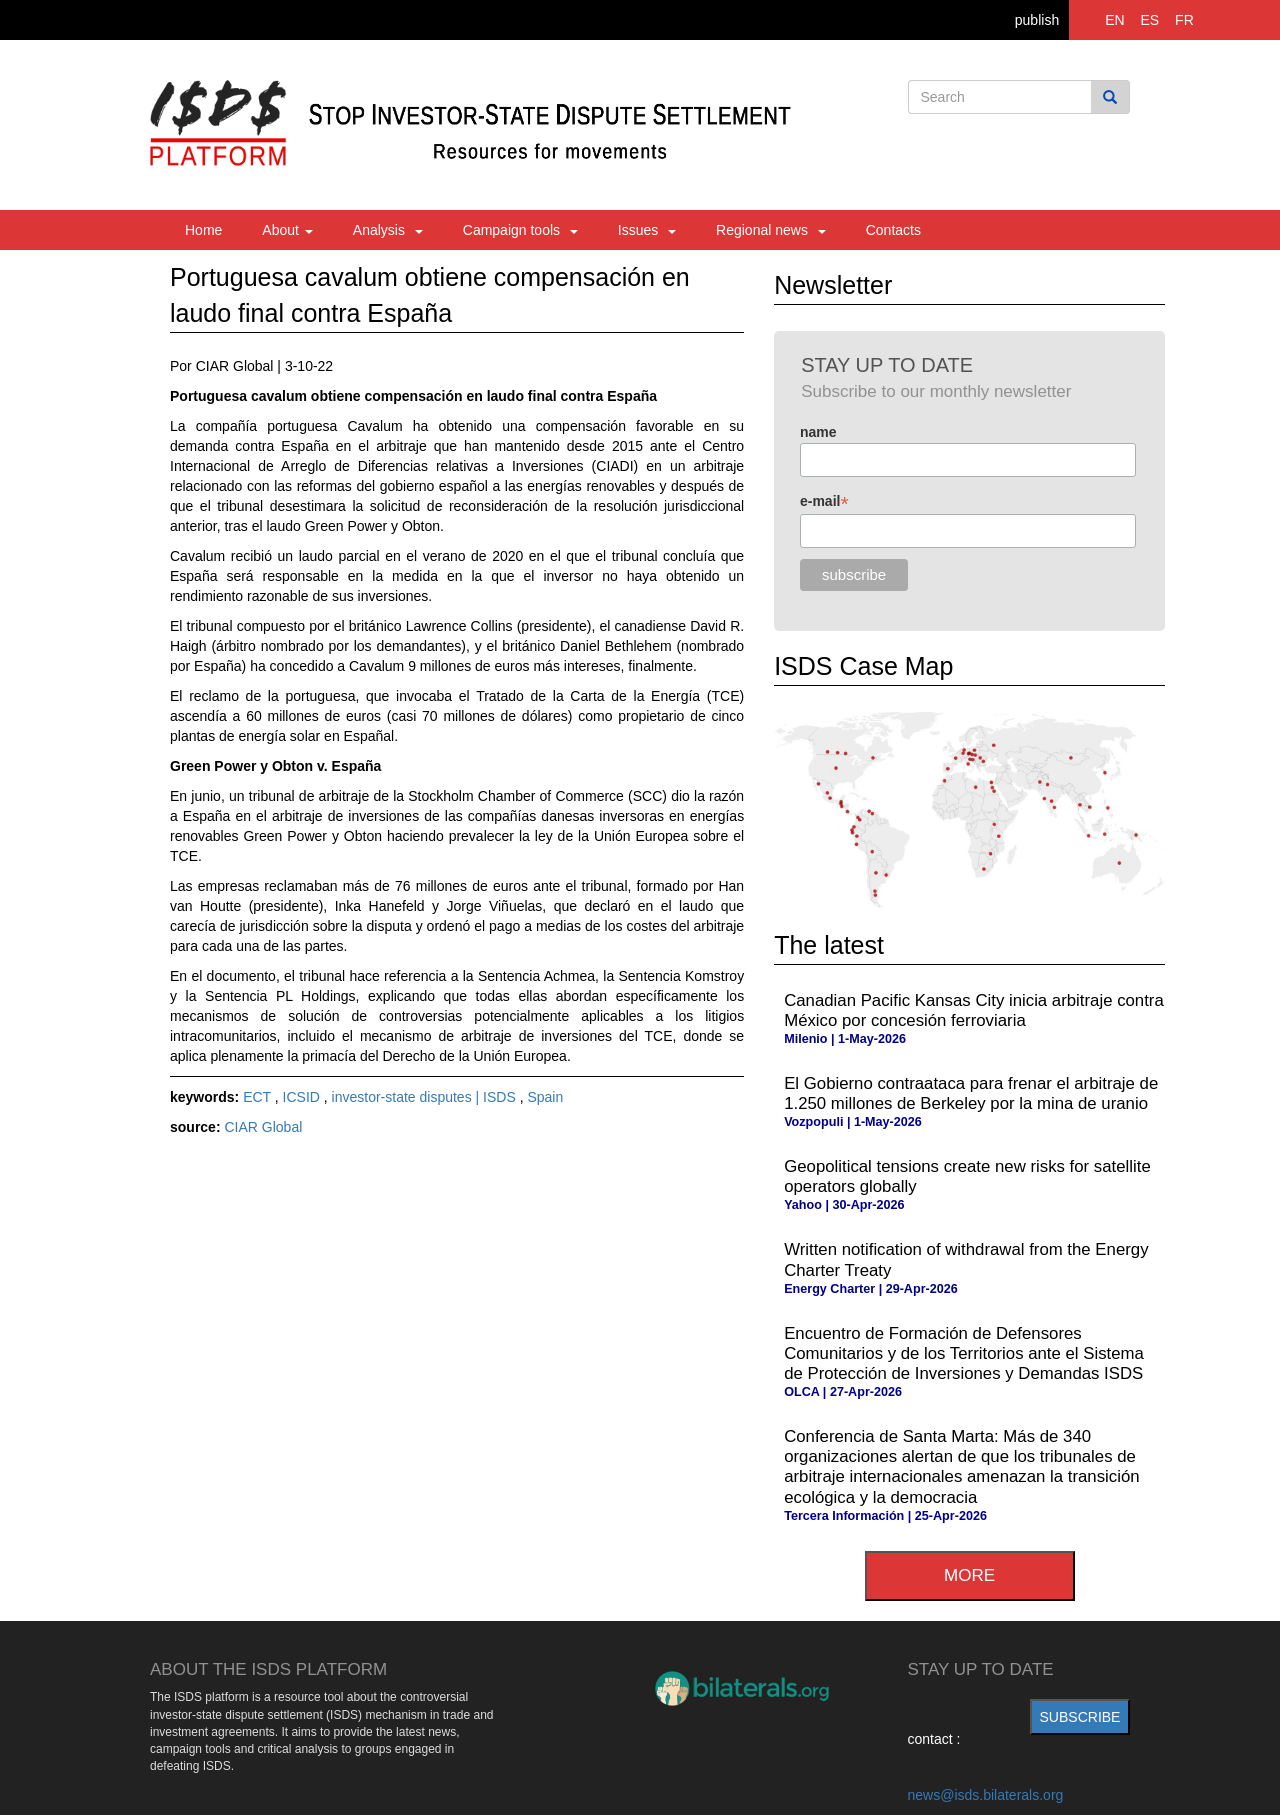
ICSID (303, 1097)
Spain (545, 1097)
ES (1150, 20)
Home (203, 230)
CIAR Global (263, 1127)
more (969, 1575)
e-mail (824, 501)
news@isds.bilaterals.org (986, 1795)
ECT (259, 1097)
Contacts (893, 230)
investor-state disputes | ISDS (426, 1097)
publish (1037, 20)
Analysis (388, 230)
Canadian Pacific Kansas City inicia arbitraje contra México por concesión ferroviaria (974, 1010)
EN (1114, 20)
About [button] (287, 230)
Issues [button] (647, 230)
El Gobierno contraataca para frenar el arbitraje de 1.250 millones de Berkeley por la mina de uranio (971, 1093)
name (818, 432)
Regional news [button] (771, 230)
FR (1184, 20)
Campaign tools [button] (520, 230)
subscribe (1080, 1717)
